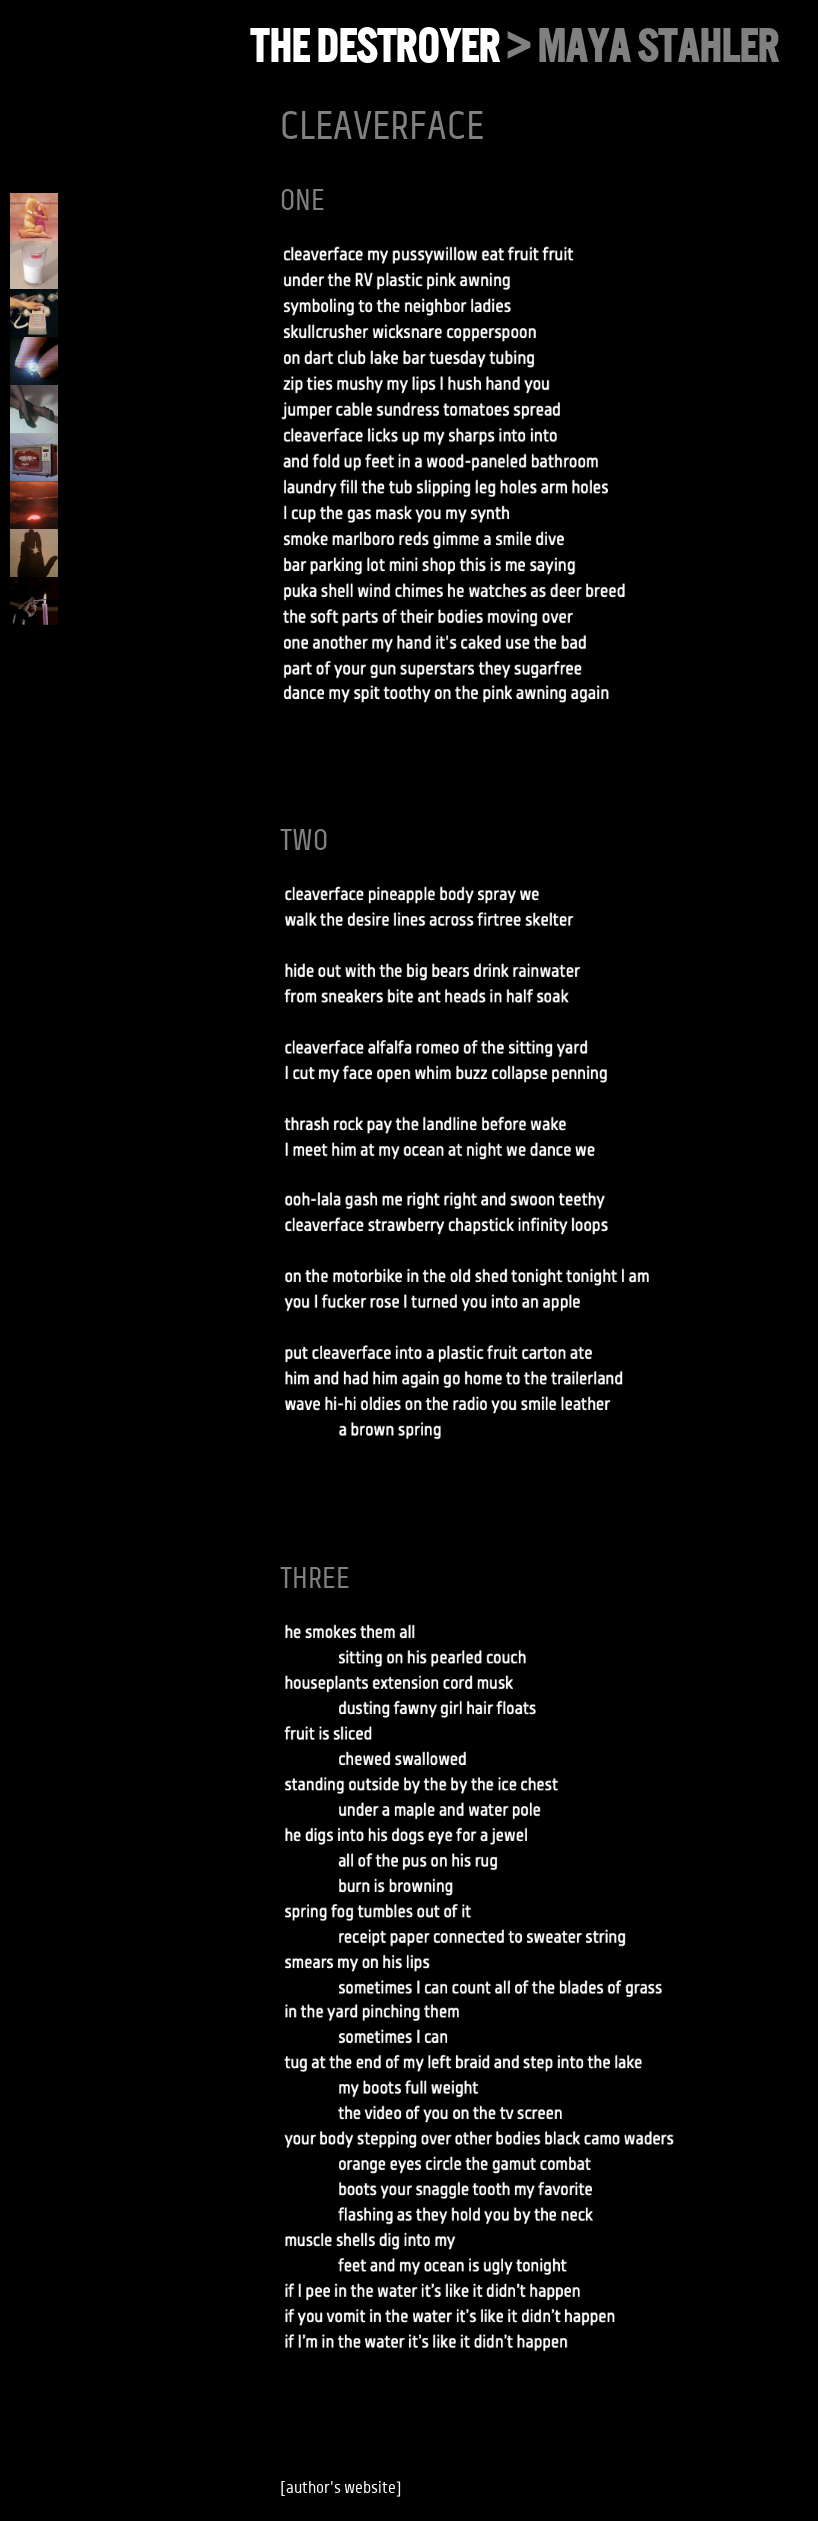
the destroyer (374, 47)
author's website (341, 2488)
